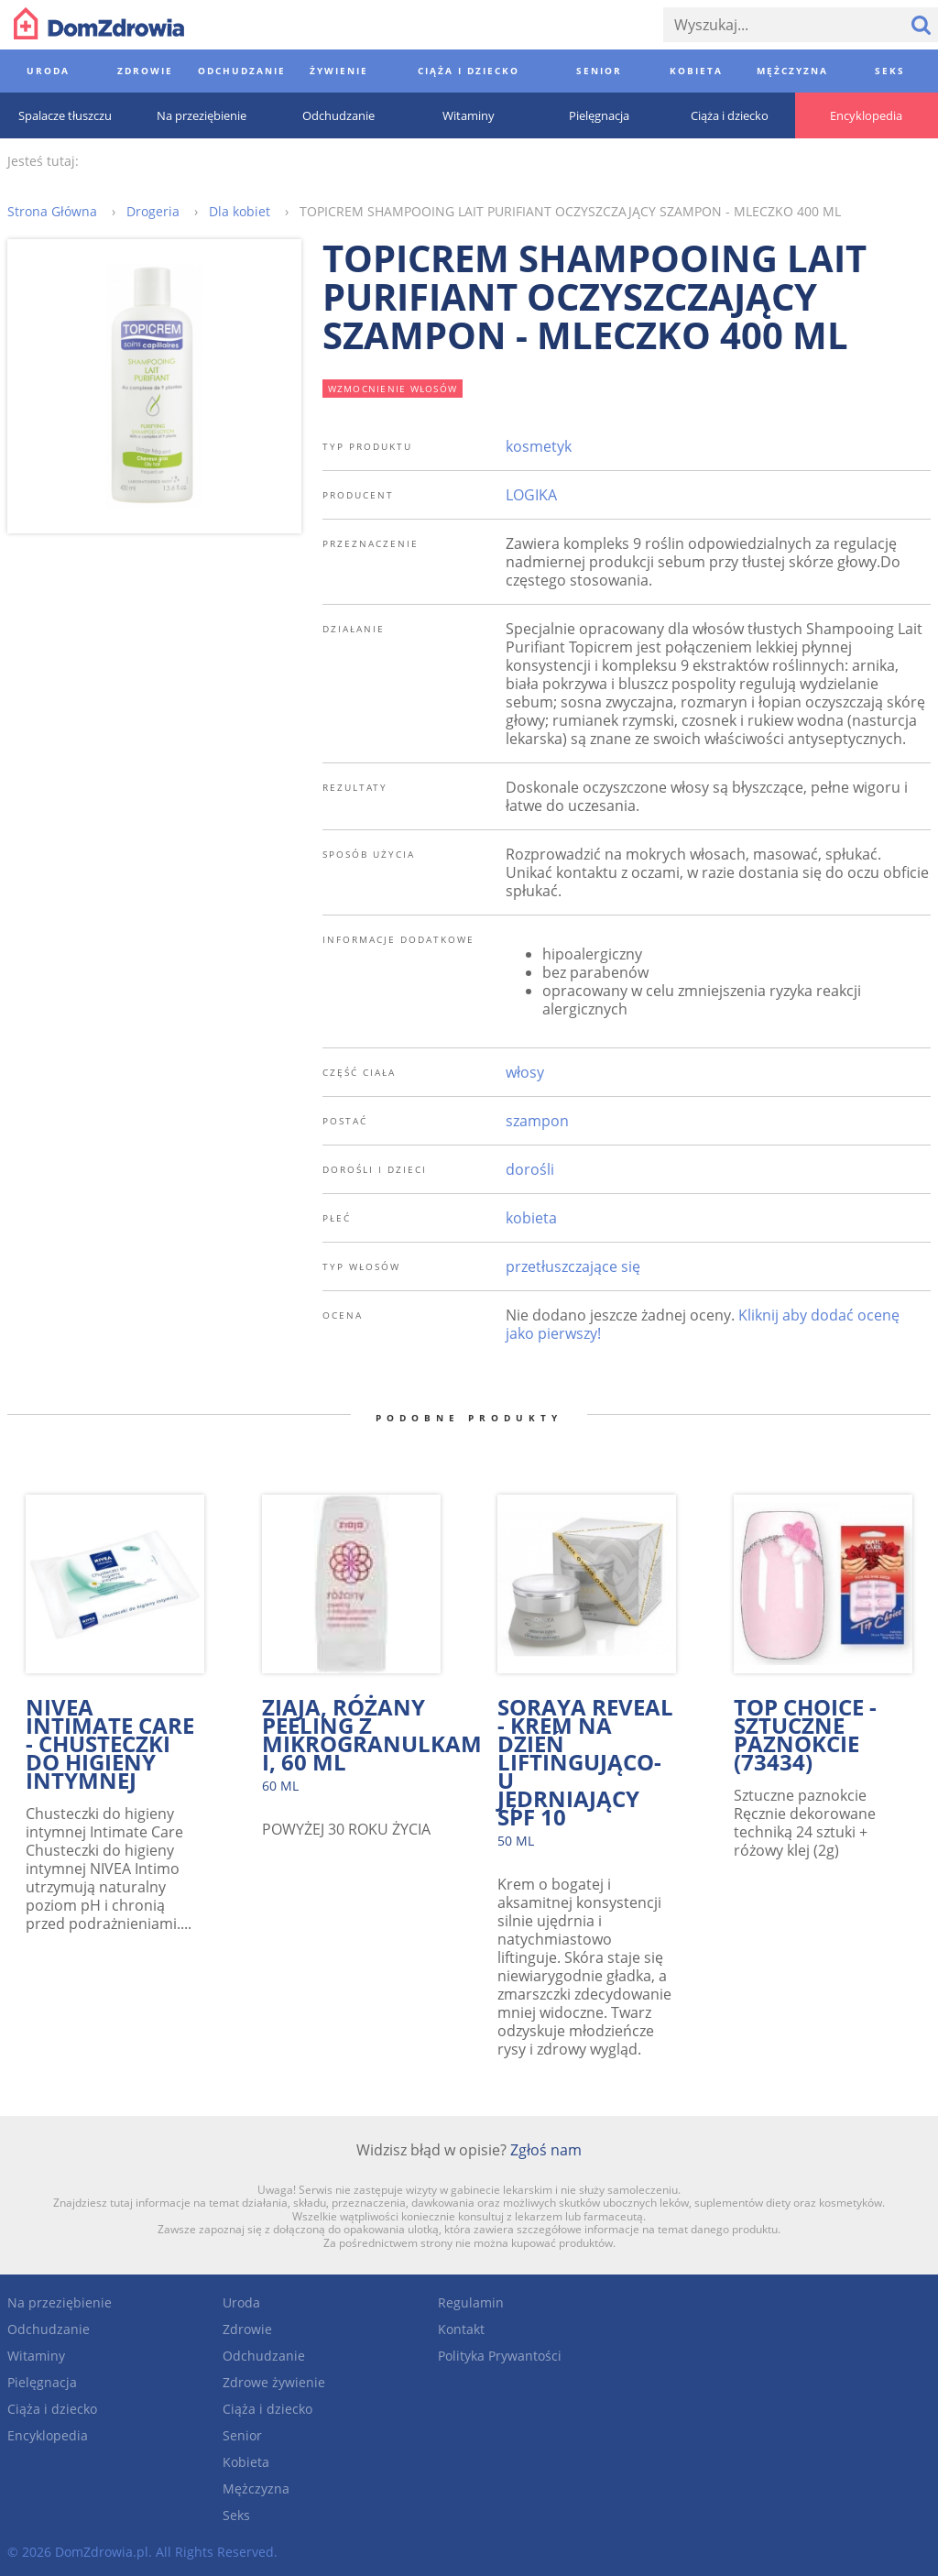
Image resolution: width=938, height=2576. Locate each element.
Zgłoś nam (546, 2150)
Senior (242, 2435)
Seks (236, 2515)
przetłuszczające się (573, 1266)
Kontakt (461, 2329)
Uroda (241, 2302)
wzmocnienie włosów (393, 388)
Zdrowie (247, 2329)
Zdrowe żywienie (274, 2382)
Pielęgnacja (42, 2382)
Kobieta (246, 2462)
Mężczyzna (256, 2488)
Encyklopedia (47, 2435)
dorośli (530, 1169)
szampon (537, 1121)
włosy (525, 1072)
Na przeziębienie (59, 2302)
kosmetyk (539, 446)
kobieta (531, 1218)
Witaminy (36, 2355)
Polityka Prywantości (500, 2355)
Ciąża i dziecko (52, 2408)
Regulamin (471, 2302)
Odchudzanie (48, 2329)
